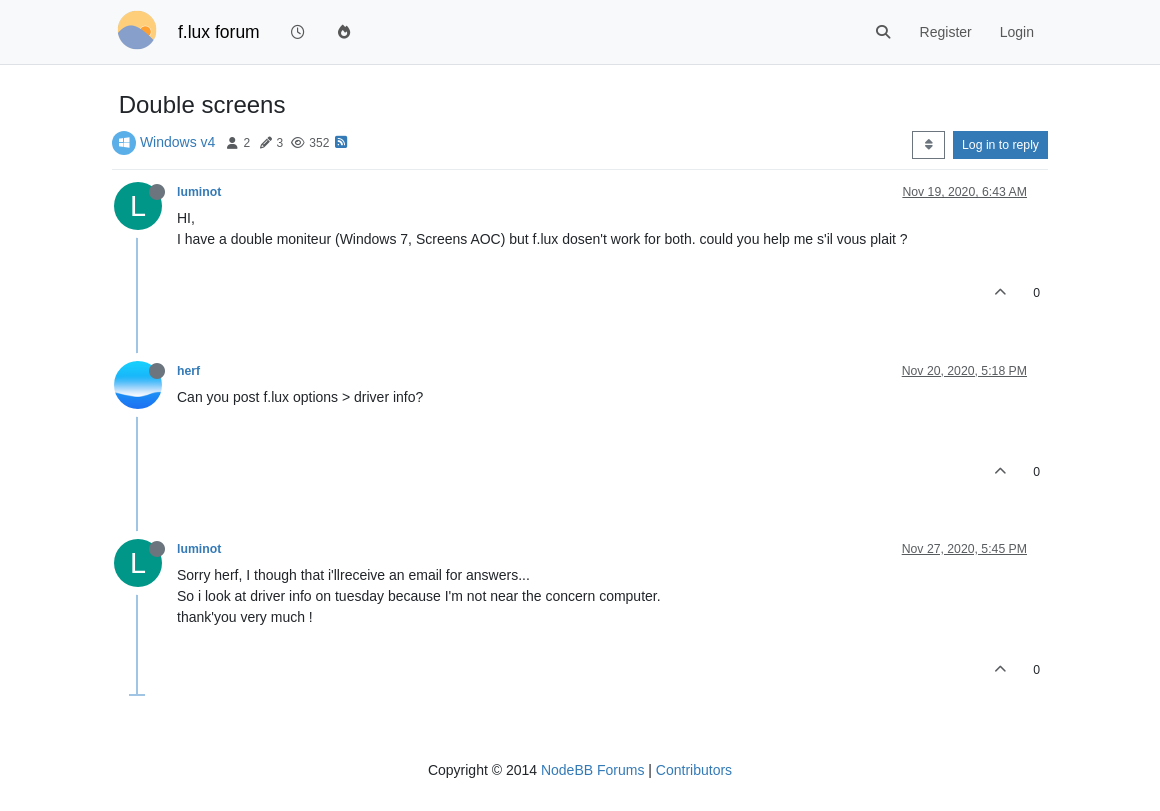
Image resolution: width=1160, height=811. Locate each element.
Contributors (694, 770)
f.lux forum (219, 32)
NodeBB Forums (592, 770)
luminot (199, 192)
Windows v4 (177, 142)
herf (188, 371)
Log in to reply (1000, 145)
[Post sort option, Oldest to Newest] (928, 145)
